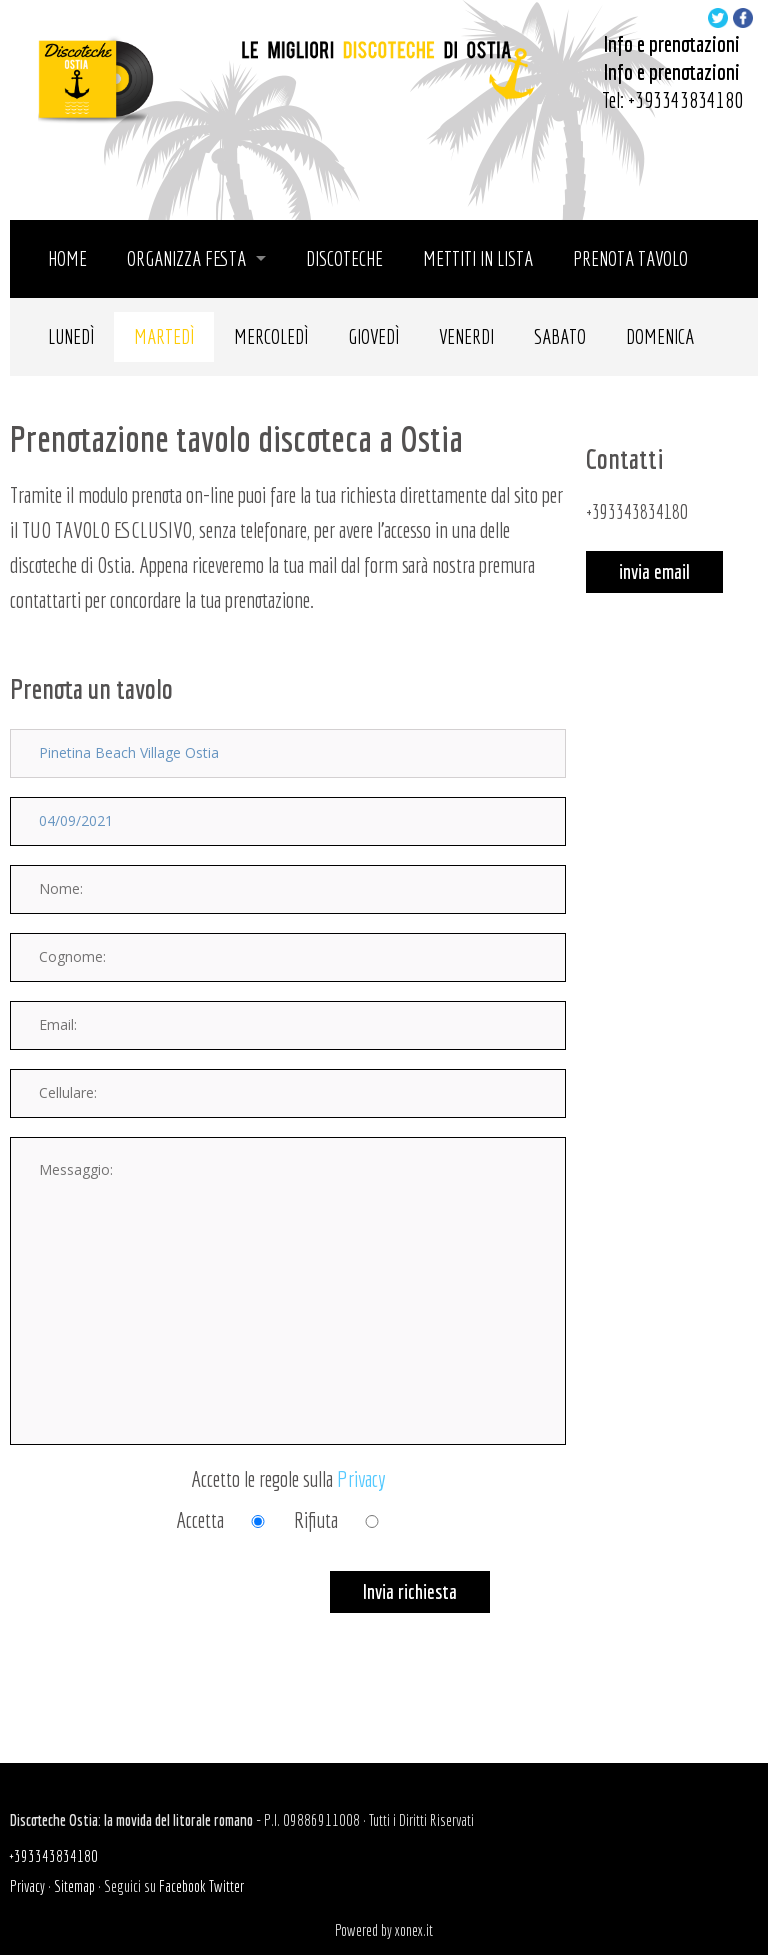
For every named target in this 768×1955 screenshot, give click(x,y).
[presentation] (162, 1610)
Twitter (226, 1886)
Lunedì (71, 336)
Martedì (164, 336)
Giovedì (373, 336)
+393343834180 (685, 99)
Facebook (182, 1886)
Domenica (660, 336)
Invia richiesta (410, 1591)
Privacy (361, 1478)
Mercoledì (271, 336)
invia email (654, 571)
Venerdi (466, 336)
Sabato (560, 336)
